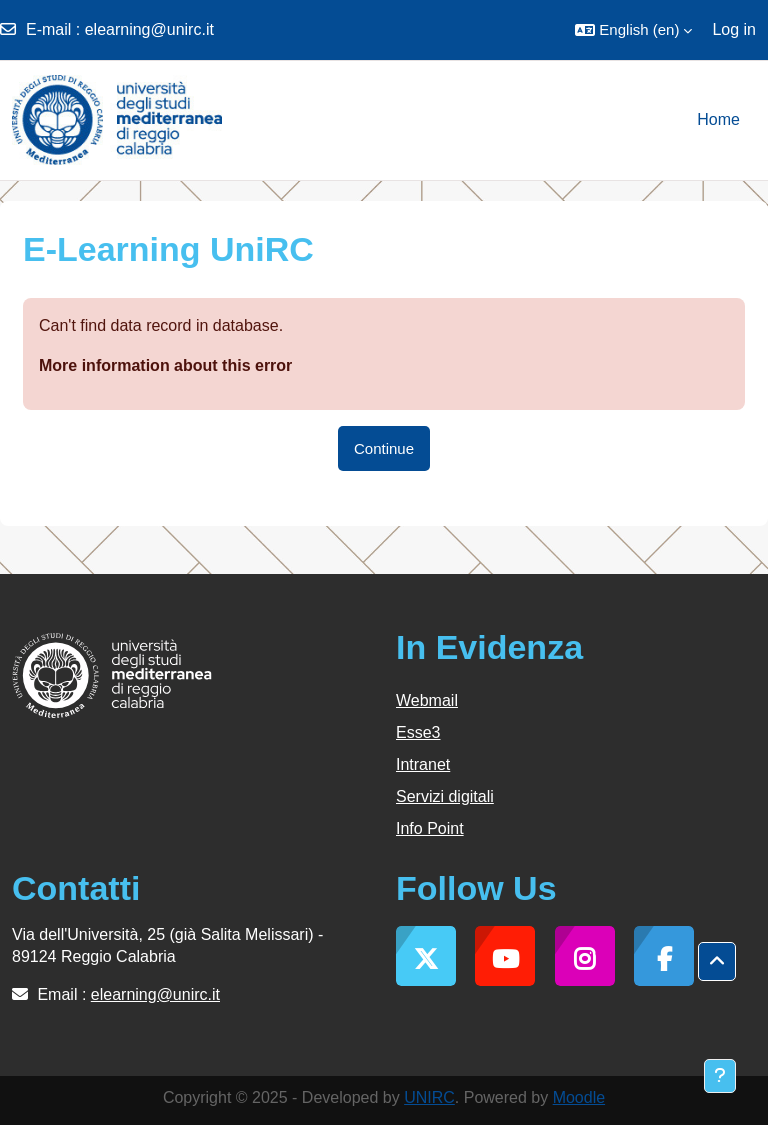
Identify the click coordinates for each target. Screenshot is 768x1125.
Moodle (579, 1097)
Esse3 (418, 732)
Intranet (423, 764)
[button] (633, 30)
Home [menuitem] (718, 119)
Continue (384, 448)
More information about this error (165, 365)
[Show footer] (720, 1076)
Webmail (427, 700)
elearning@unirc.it (149, 29)
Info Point (430, 828)
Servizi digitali (445, 796)
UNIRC (429, 1097)
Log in (734, 29)
